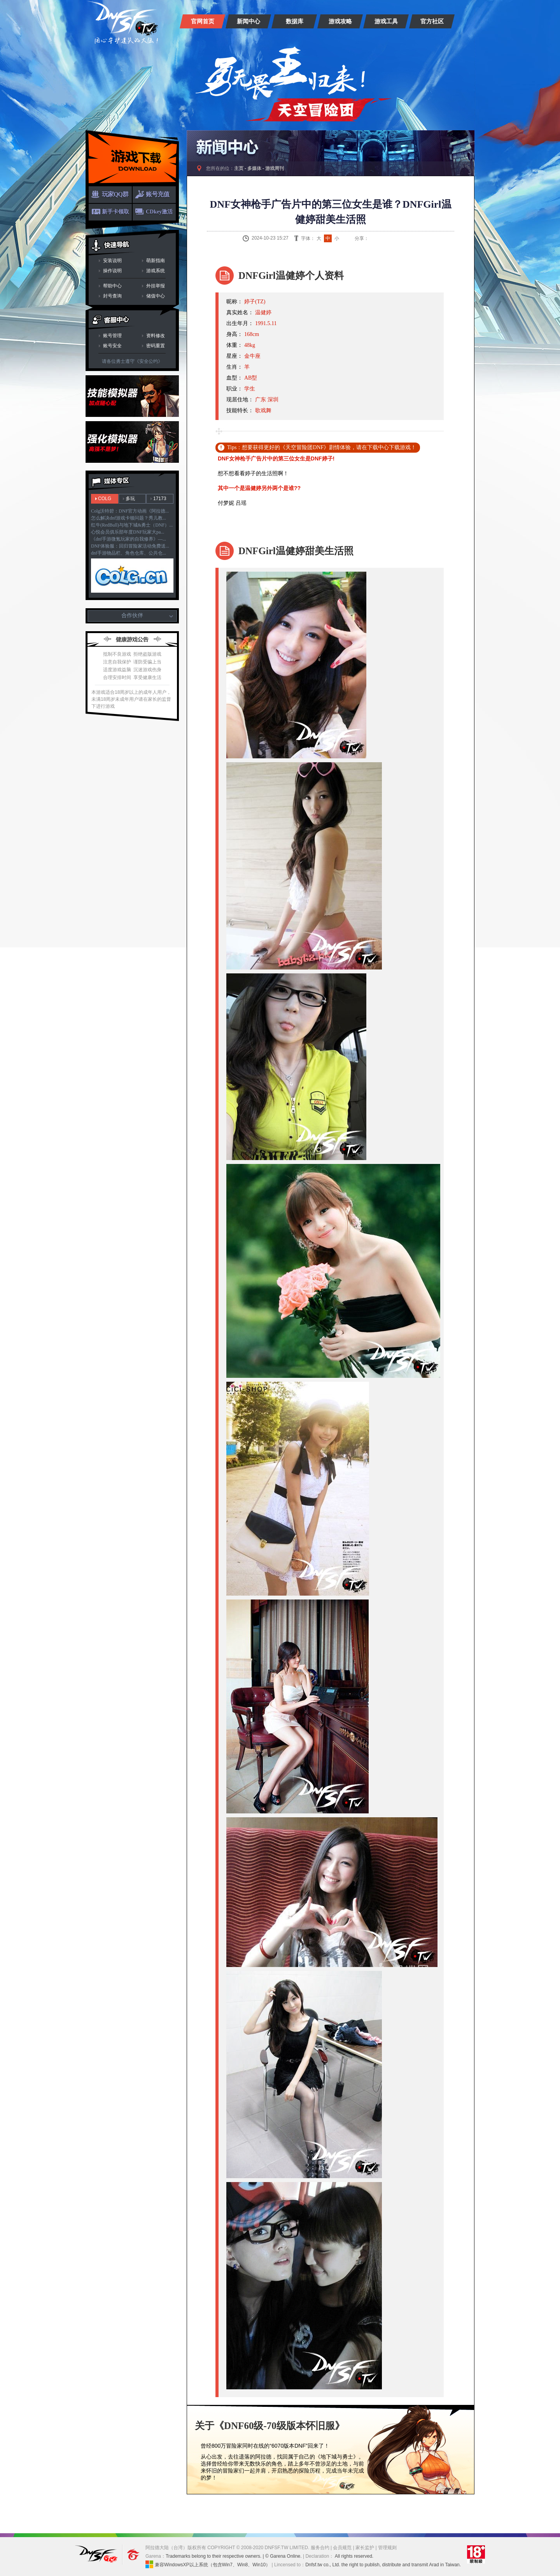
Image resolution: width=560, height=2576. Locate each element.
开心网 (411, 238)
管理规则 (387, 2547)
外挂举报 (155, 286)
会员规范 (342, 2547)
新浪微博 (372, 238)
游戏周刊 (274, 168)
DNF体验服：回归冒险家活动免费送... (130, 546)
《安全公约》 (149, 361)
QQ (382, 238)
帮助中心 (112, 286)
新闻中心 (248, 21)
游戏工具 (386, 21)
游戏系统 (155, 270)
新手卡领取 (115, 212)
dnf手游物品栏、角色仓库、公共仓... (128, 553)
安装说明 (112, 260)
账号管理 (112, 335)
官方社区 (432, 21)
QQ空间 (392, 238)
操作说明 (112, 270)
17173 (159, 498)
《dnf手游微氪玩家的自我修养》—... (128, 539)
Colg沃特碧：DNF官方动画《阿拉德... (130, 511)
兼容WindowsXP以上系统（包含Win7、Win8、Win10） (207, 2564)
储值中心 (155, 296)
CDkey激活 (159, 212)
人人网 (402, 238)
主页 (238, 168)
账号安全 (112, 345)
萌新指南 (155, 260)
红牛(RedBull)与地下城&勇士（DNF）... (132, 525)
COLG (104, 498)
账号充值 (157, 194)
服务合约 (320, 2547)
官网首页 (202, 21)
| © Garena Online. (282, 2556)
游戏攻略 (340, 21)
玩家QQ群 (115, 194)
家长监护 (364, 2547)
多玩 (130, 498)
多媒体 (254, 168)
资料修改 (155, 335)
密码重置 (155, 345)
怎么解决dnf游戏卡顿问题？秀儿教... (128, 518)
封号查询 (112, 296)
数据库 (294, 21)
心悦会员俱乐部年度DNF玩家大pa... (127, 532)
